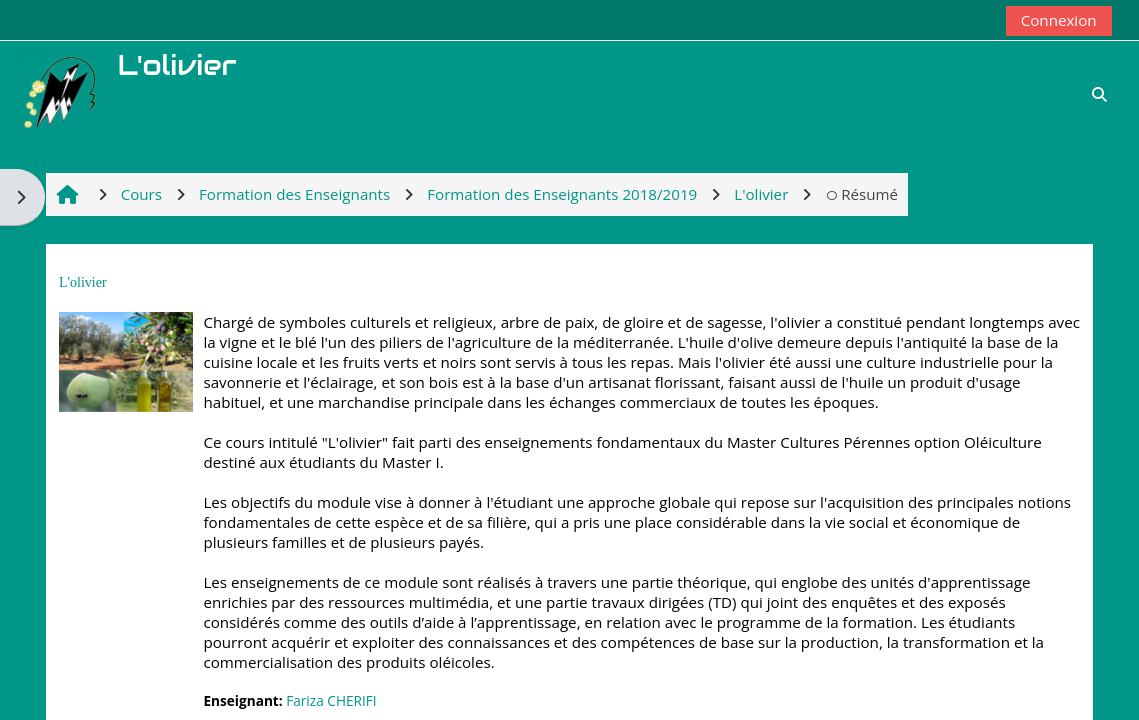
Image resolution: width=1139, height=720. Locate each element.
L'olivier (83, 282)
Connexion (1059, 20)
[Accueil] (56, 92)
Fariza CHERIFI (331, 700)
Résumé (861, 194)
